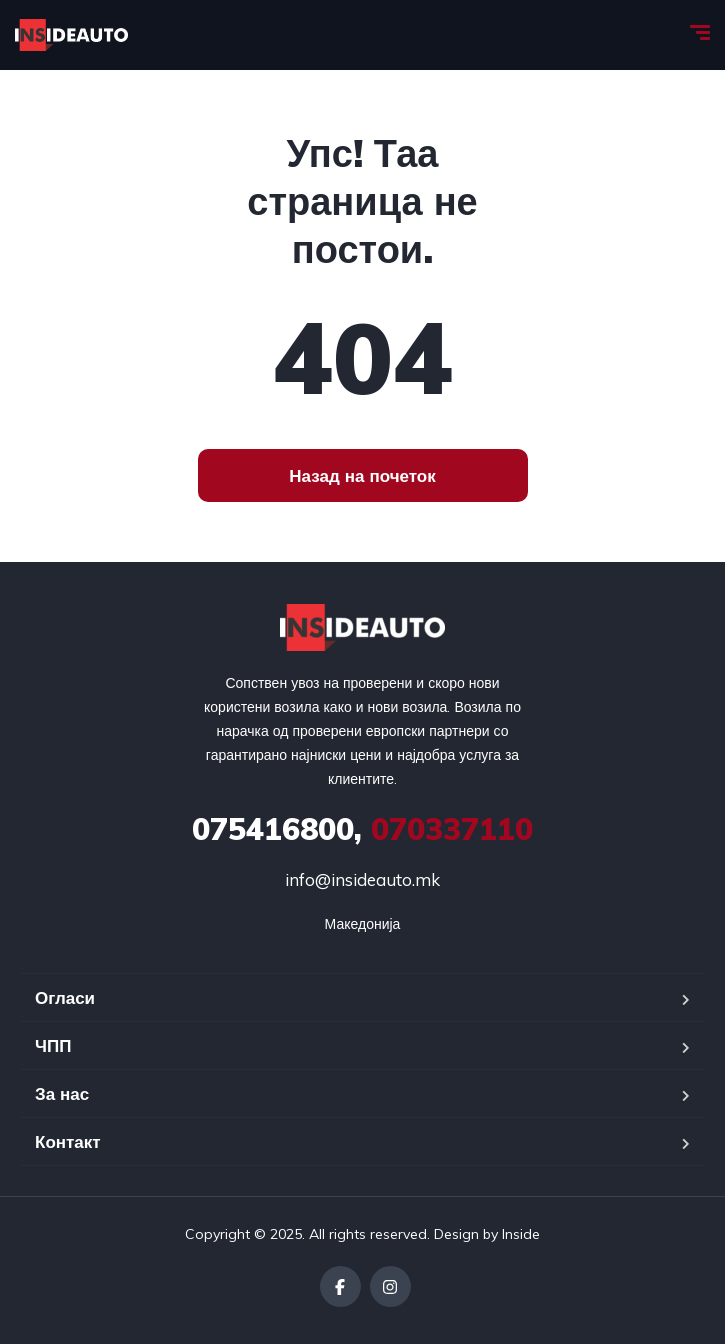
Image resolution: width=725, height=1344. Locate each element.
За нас (62, 1093)
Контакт (68, 1141)
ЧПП (53, 1045)
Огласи (65, 997)
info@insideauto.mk (362, 879)
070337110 (362, 829)
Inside (521, 1234)
